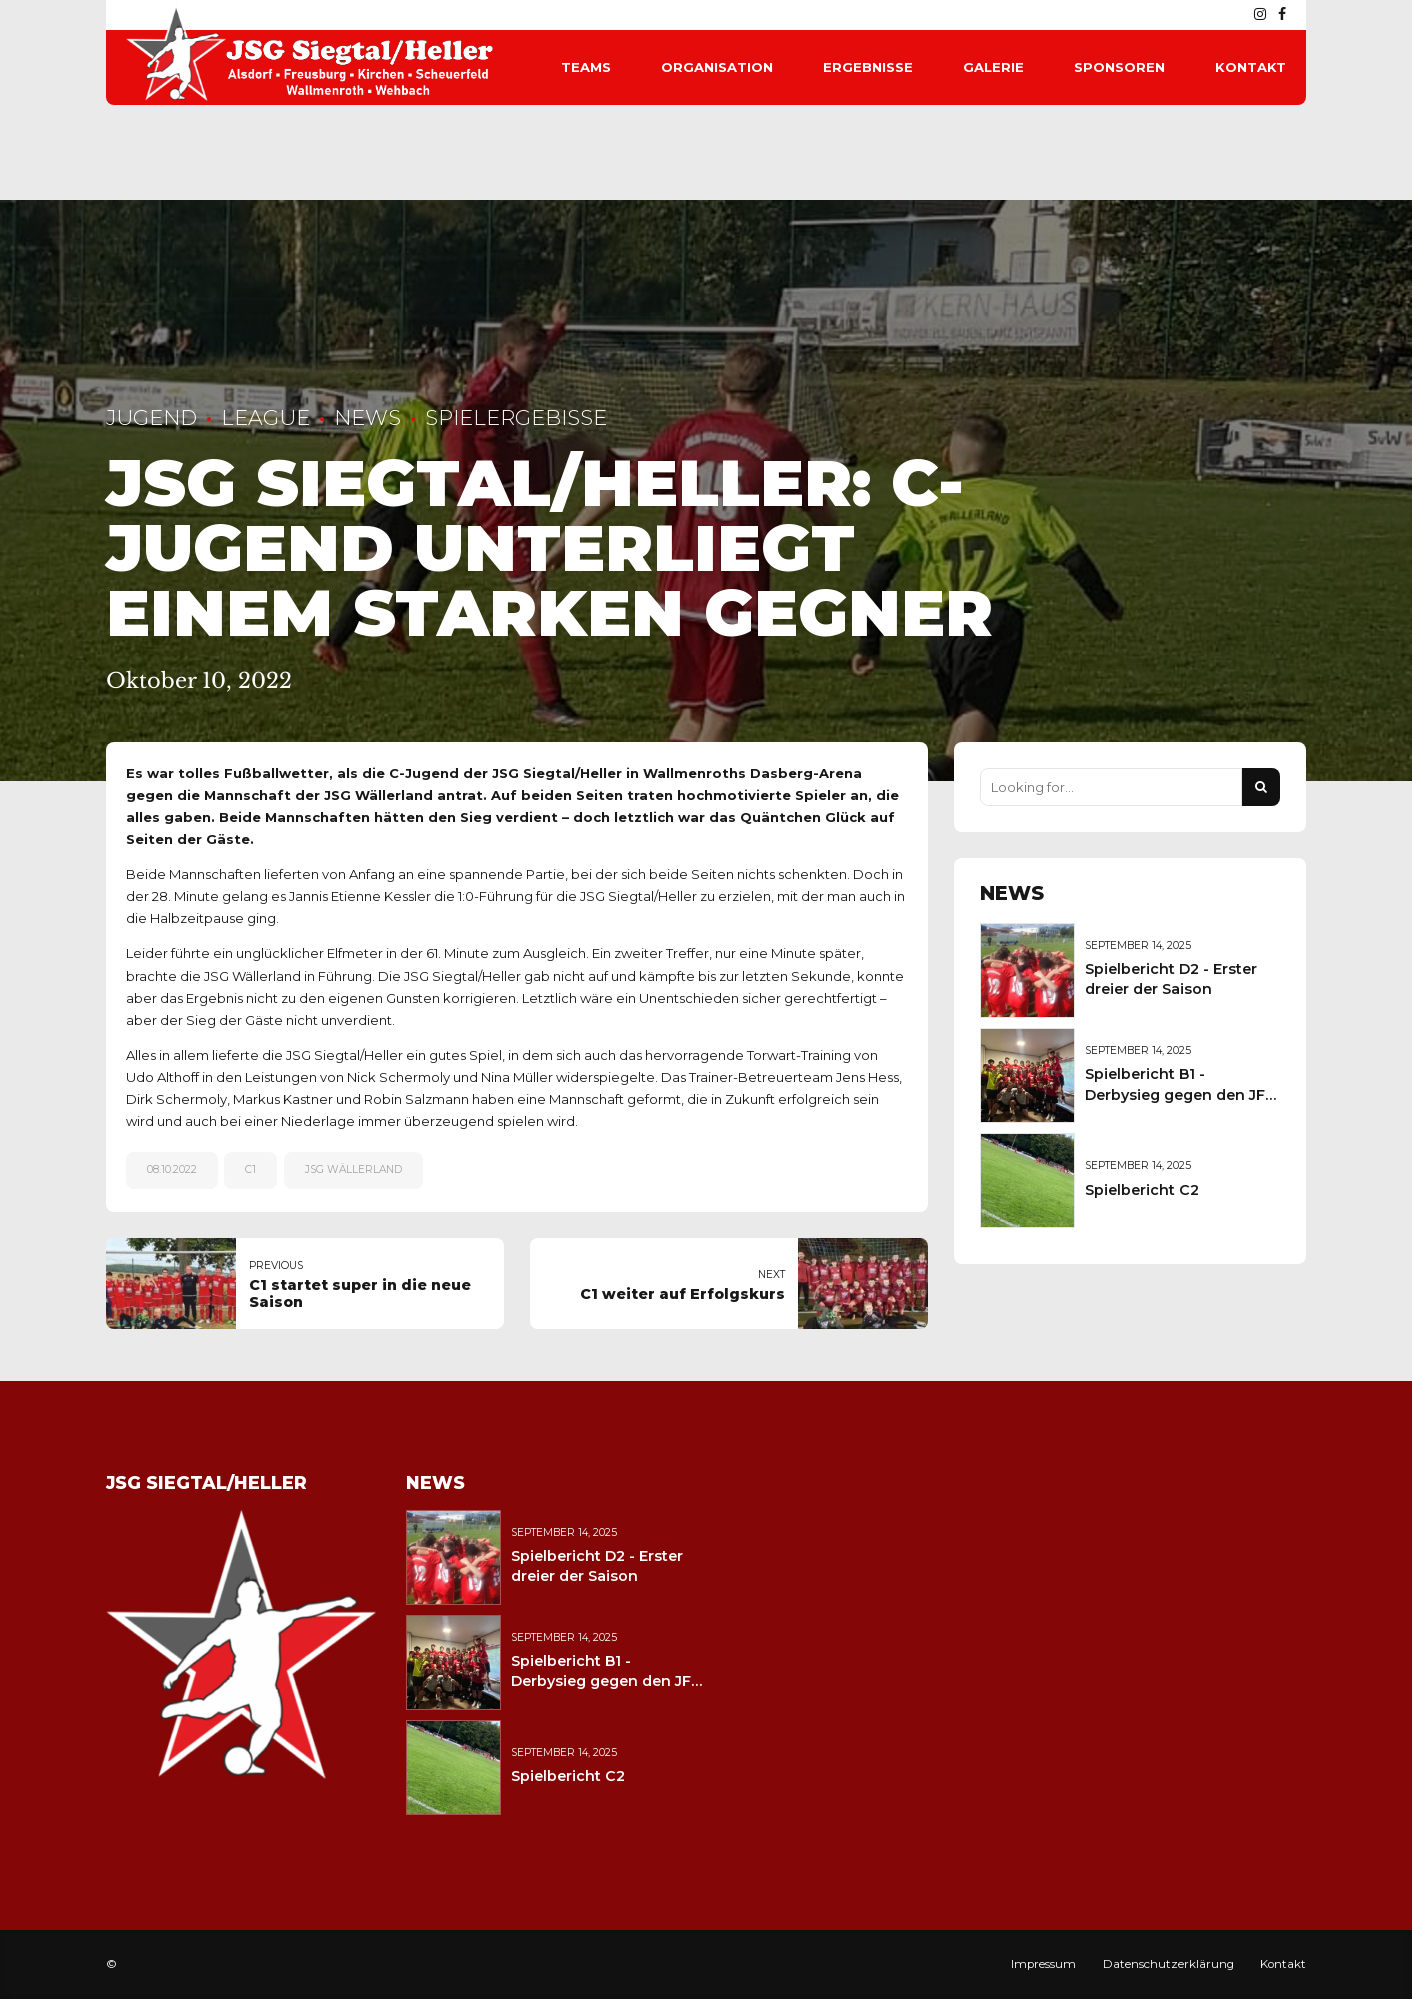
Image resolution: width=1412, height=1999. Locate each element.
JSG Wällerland (353, 1169)
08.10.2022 (172, 1169)
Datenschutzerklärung (1168, 1964)
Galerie (993, 67)
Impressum (1043, 1964)
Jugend (151, 417)
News (367, 417)
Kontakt (1250, 67)
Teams (586, 67)
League (265, 417)
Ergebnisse (868, 67)
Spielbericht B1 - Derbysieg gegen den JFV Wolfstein (1180, 1094)
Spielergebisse (516, 417)
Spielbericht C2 (1142, 1190)
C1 (250, 1169)
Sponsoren (1119, 67)
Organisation (717, 67)
